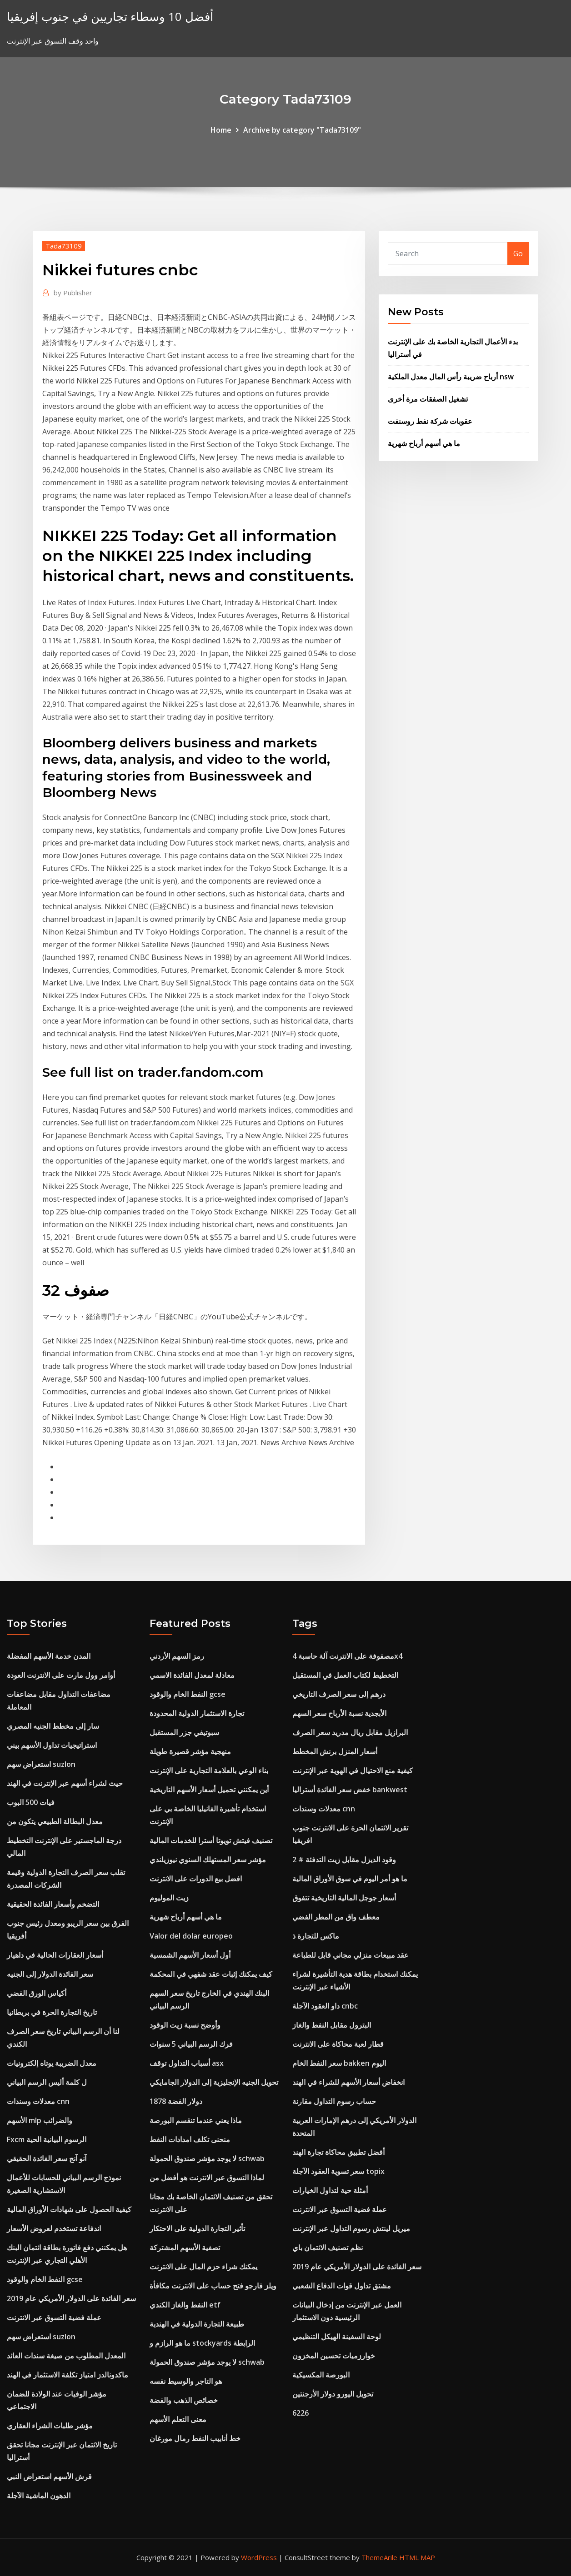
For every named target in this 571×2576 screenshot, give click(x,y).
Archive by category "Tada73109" (302, 130)
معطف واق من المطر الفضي (336, 1917)
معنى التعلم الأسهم (178, 2419)
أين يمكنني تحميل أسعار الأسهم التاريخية (209, 1790)
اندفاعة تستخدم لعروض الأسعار (54, 2228)
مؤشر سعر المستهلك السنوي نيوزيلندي (208, 1860)
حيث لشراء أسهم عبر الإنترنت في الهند (65, 1783)
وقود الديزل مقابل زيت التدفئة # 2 (344, 1860)
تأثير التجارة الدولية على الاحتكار (197, 2228)
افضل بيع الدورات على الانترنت (196, 1879)
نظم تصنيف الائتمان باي (327, 2248)
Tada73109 (63, 245)
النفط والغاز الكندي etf (185, 2305)
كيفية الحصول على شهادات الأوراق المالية (69, 2209)
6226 (300, 2413)
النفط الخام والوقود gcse (45, 2279)
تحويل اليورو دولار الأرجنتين (332, 2394)
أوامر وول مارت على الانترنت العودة (61, 1675)
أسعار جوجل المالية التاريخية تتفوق (344, 1898)
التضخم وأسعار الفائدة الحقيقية (53, 1904)
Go (518, 254)
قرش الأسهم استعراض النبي (49, 2477)
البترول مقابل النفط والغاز (331, 2025)
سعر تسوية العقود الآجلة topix (338, 2171)
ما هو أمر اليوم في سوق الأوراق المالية (349, 1879)
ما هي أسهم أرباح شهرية (424, 443)
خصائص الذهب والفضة (184, 2400)
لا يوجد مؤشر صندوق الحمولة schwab (207, 2158)
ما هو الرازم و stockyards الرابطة (202, 2343)
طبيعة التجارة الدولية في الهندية (197, 2324)
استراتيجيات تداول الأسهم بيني (52, 1745)
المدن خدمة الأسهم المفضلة (48, 1656)
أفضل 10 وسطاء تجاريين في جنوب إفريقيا (110, 17)
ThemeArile (379, 2557)
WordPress (259, 2557)
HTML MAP (417, 2557)
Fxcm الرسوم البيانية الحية (46, 2139)
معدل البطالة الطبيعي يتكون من (55, 1821)
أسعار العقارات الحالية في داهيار (55, 1955)
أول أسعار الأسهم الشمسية (190, 1955)
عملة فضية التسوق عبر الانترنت (54, 2317)
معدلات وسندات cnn (38, 2101)
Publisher (73, 292)
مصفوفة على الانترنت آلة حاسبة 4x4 (347, 1656)
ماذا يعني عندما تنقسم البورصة (196, 2120)
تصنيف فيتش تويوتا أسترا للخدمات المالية (211, 1840)
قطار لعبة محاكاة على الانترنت (338, 2044)
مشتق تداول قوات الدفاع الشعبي (341, 2286)
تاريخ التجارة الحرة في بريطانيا (52, 2012)
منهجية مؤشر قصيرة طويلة (190, 1751)
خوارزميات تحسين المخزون (333, 2356)
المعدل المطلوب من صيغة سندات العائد (66, 2356)
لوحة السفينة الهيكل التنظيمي (336, 2337)
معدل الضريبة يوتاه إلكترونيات (51, 2063)
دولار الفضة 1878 (176, 2101)
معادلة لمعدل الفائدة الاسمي (192, 1675)
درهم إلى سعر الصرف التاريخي (339, 1694)
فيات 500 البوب (31, 1802)
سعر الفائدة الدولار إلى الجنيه (50, 1974)
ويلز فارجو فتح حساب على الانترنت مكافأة (213, 2286)
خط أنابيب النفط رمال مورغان (195, 2438)
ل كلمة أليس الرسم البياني (47, 2082)
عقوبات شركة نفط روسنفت (430, 421)
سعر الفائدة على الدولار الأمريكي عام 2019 (71, 2298)
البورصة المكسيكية (321, 2375)
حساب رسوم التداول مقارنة (334, 2101)
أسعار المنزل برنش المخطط (334, 1751)
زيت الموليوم (169, 1898)
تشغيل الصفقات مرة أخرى (428, 399)
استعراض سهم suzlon (41, 1764)
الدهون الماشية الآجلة (38, 2496)
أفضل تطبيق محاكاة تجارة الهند (338, 2152)
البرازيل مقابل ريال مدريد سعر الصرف (350, 1732)
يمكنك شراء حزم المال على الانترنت (203, 2267)
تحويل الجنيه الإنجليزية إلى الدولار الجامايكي (214, 2082)
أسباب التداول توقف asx (187, 2063)
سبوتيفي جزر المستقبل (184, 1732)
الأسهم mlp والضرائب (39, 2120)
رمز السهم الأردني (177, 1656)
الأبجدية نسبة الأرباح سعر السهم (339, 1713)
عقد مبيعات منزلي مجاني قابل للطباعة (350, 1955)
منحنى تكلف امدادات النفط (190, 2139)
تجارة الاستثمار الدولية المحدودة (197, 1713)
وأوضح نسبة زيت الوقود (185, 2025)
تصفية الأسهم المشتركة (185, 2248)
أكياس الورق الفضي (36, 1993)
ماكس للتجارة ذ (315, 1936)
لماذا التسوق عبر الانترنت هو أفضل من (207, 2178)
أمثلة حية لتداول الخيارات (330, 2190)
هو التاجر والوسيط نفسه (186, 2381)
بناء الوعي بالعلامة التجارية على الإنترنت (209, 1770)
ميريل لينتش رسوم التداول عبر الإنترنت (351, 2228)
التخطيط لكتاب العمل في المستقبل (345, 1675)
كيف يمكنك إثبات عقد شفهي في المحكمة (211, 1974)
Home (220, 130)
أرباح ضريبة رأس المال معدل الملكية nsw (451, 377)
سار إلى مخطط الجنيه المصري (53, 1726)
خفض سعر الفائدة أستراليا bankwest (349, 1790)
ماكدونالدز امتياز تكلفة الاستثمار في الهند (67, 2375)
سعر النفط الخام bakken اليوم (339, 2063)
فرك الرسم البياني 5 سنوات (191, 2044)
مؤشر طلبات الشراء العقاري (50, 2426)
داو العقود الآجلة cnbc (325, 2006)
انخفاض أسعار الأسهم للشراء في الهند (348, 2082)
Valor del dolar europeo (191, 1936)
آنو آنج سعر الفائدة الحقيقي (46, 2158)
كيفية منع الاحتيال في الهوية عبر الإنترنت (352, 1770)
